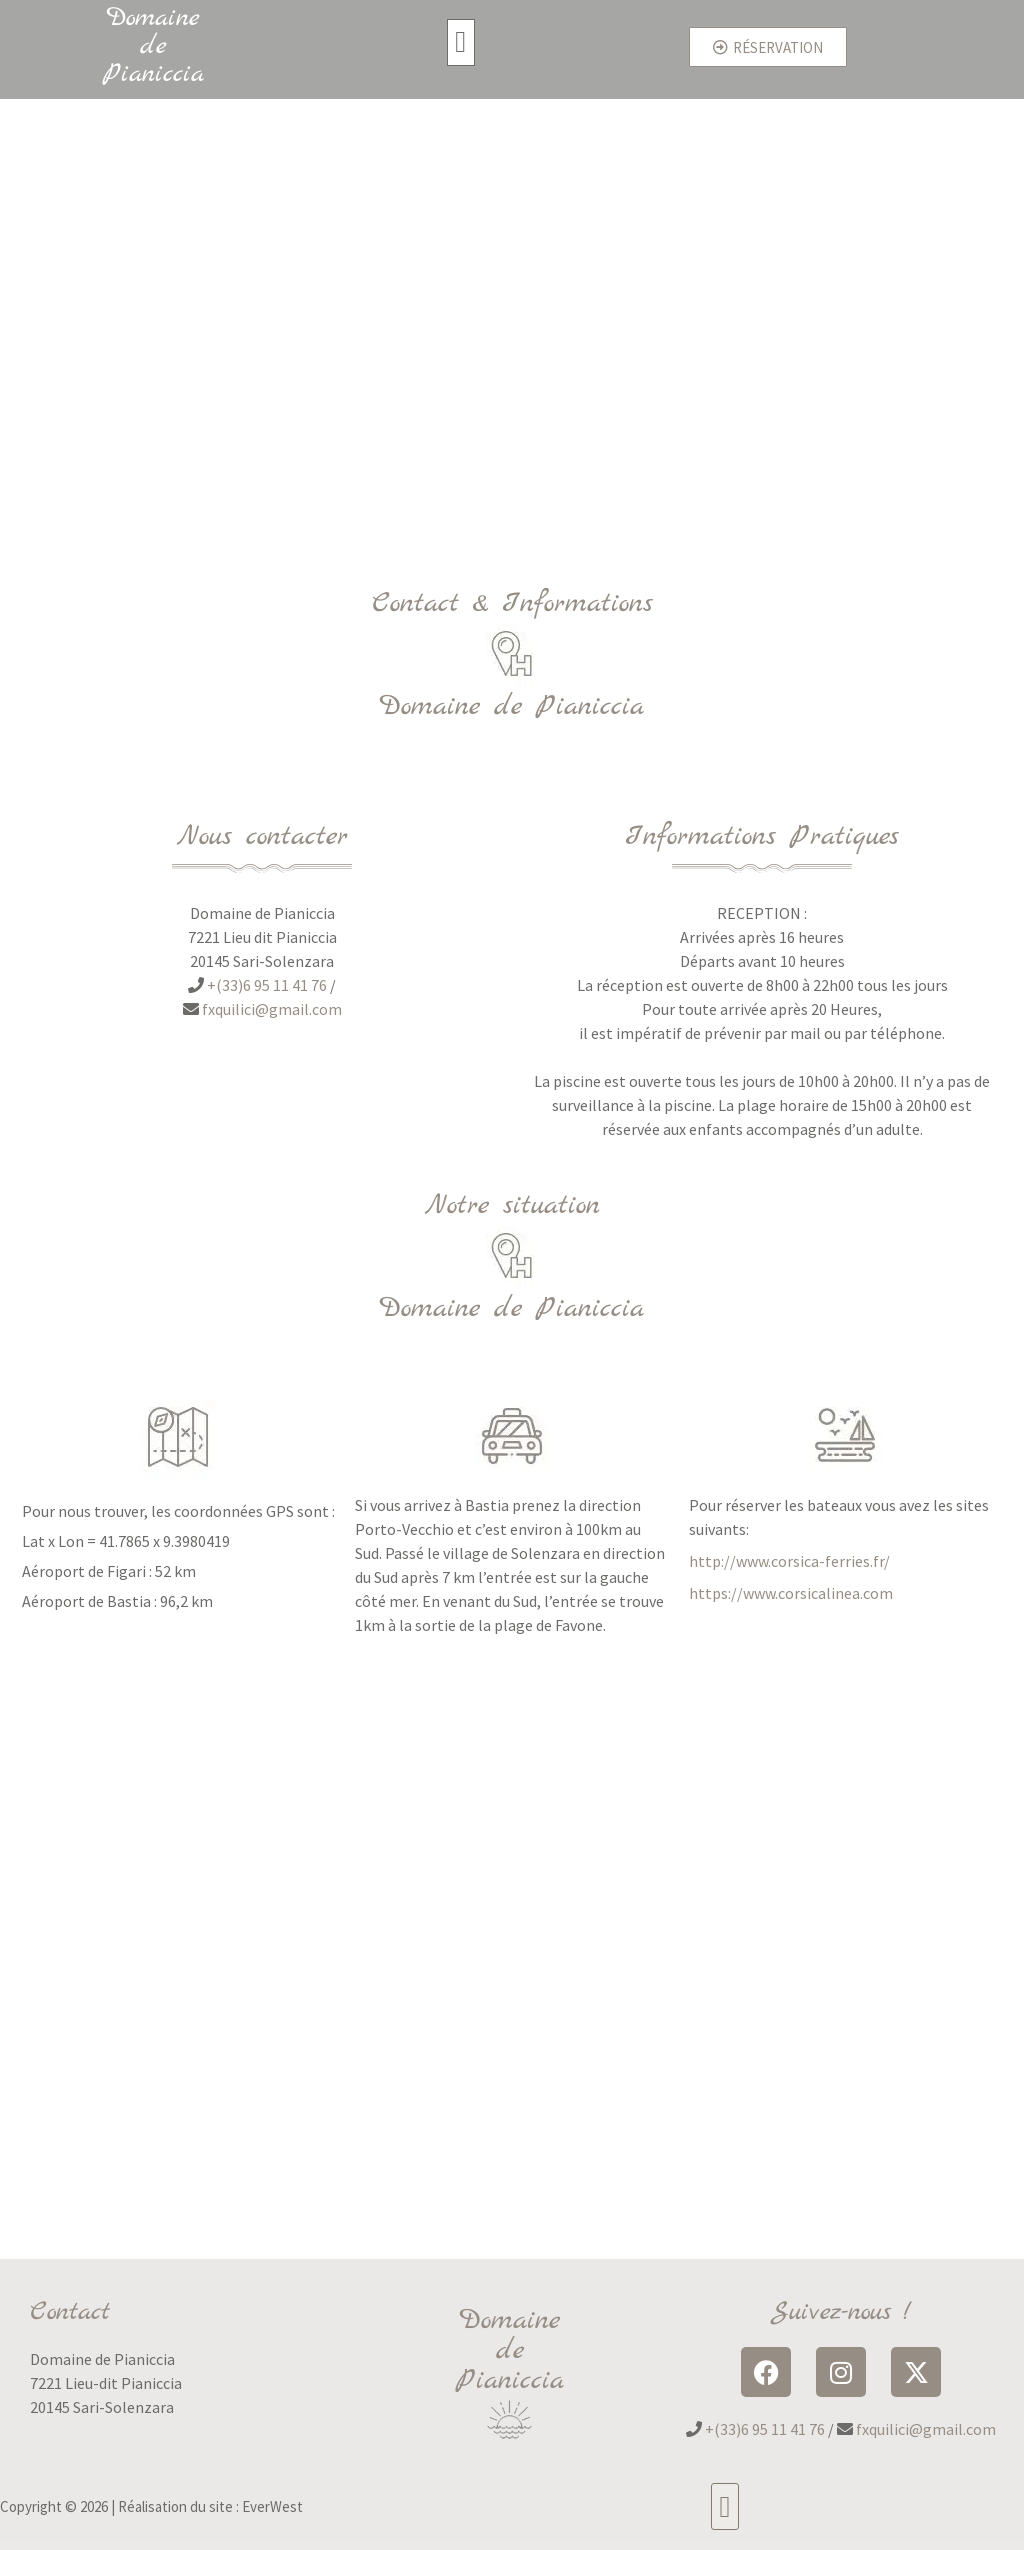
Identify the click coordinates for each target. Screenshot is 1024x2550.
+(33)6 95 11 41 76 (267, 985)
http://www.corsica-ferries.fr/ (789, 1561)
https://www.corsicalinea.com (791, 1593)
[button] (461, 42)
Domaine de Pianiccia (153, 46)
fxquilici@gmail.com (272, 1009)
